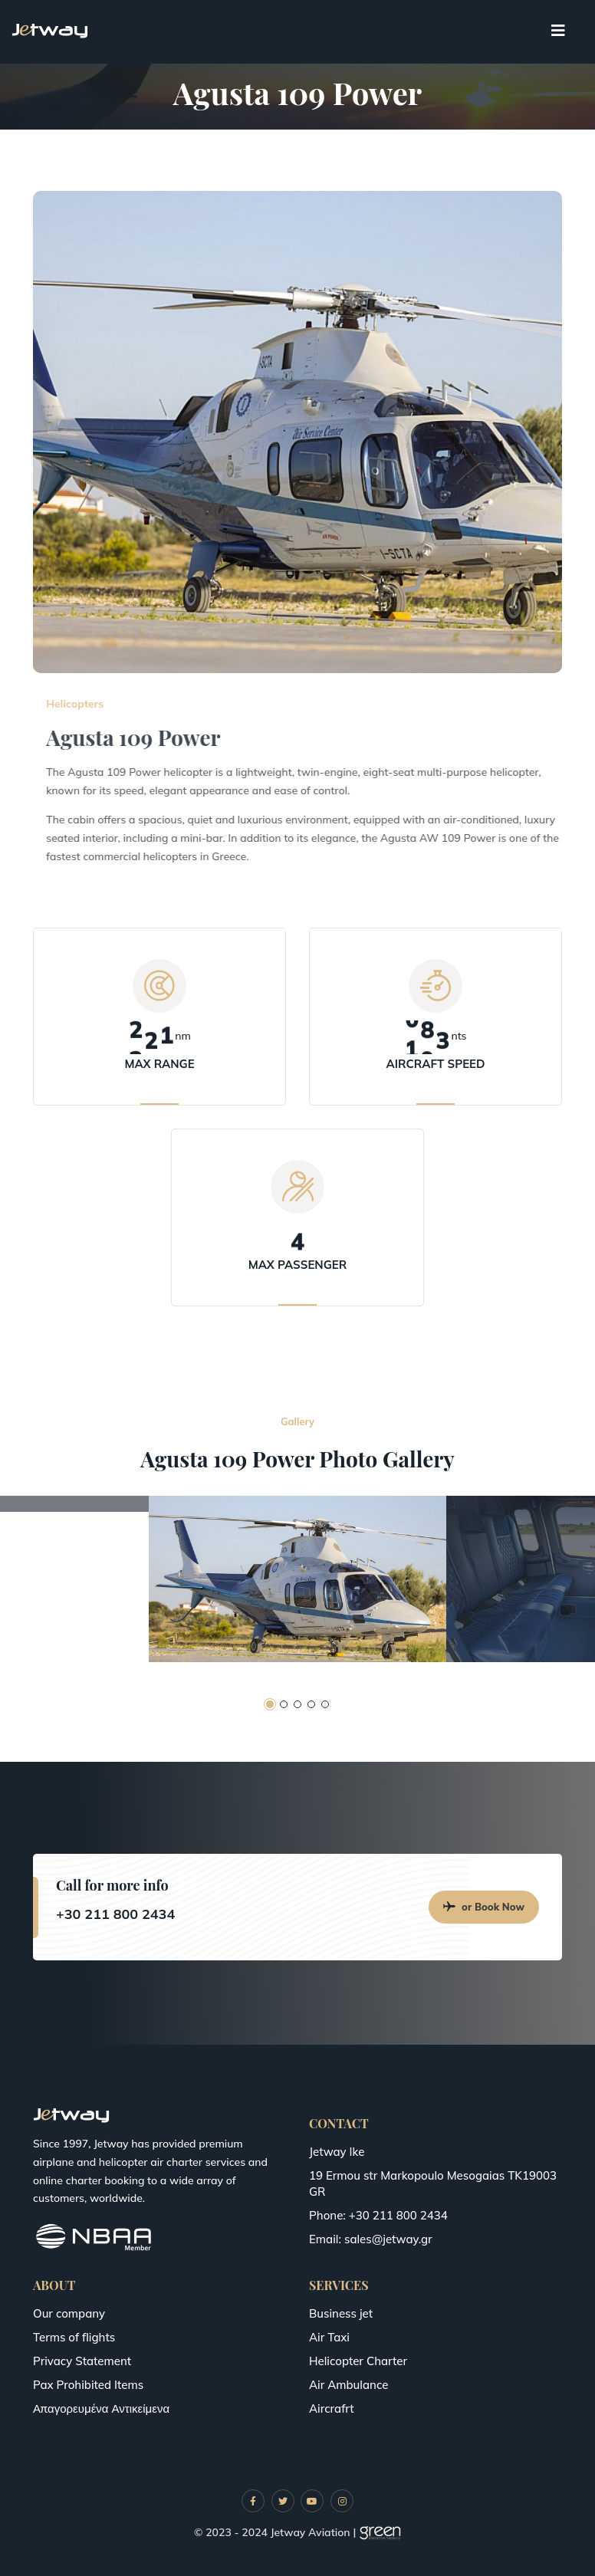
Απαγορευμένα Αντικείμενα (101, 2408)
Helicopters (136, 704)
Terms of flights (74, 2337)
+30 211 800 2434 (115, 1914)
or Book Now (483, 1907)
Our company (69, 2313)
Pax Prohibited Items (88, 2384)
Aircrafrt (331, 2408)
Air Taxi (329, 2337)
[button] (270, 1704)
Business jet (341, 2313)
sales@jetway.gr (388, 2239)
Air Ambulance (348, 2384)
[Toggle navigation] (558, 31)
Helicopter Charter (358, 2361)
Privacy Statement (82, 2361)
